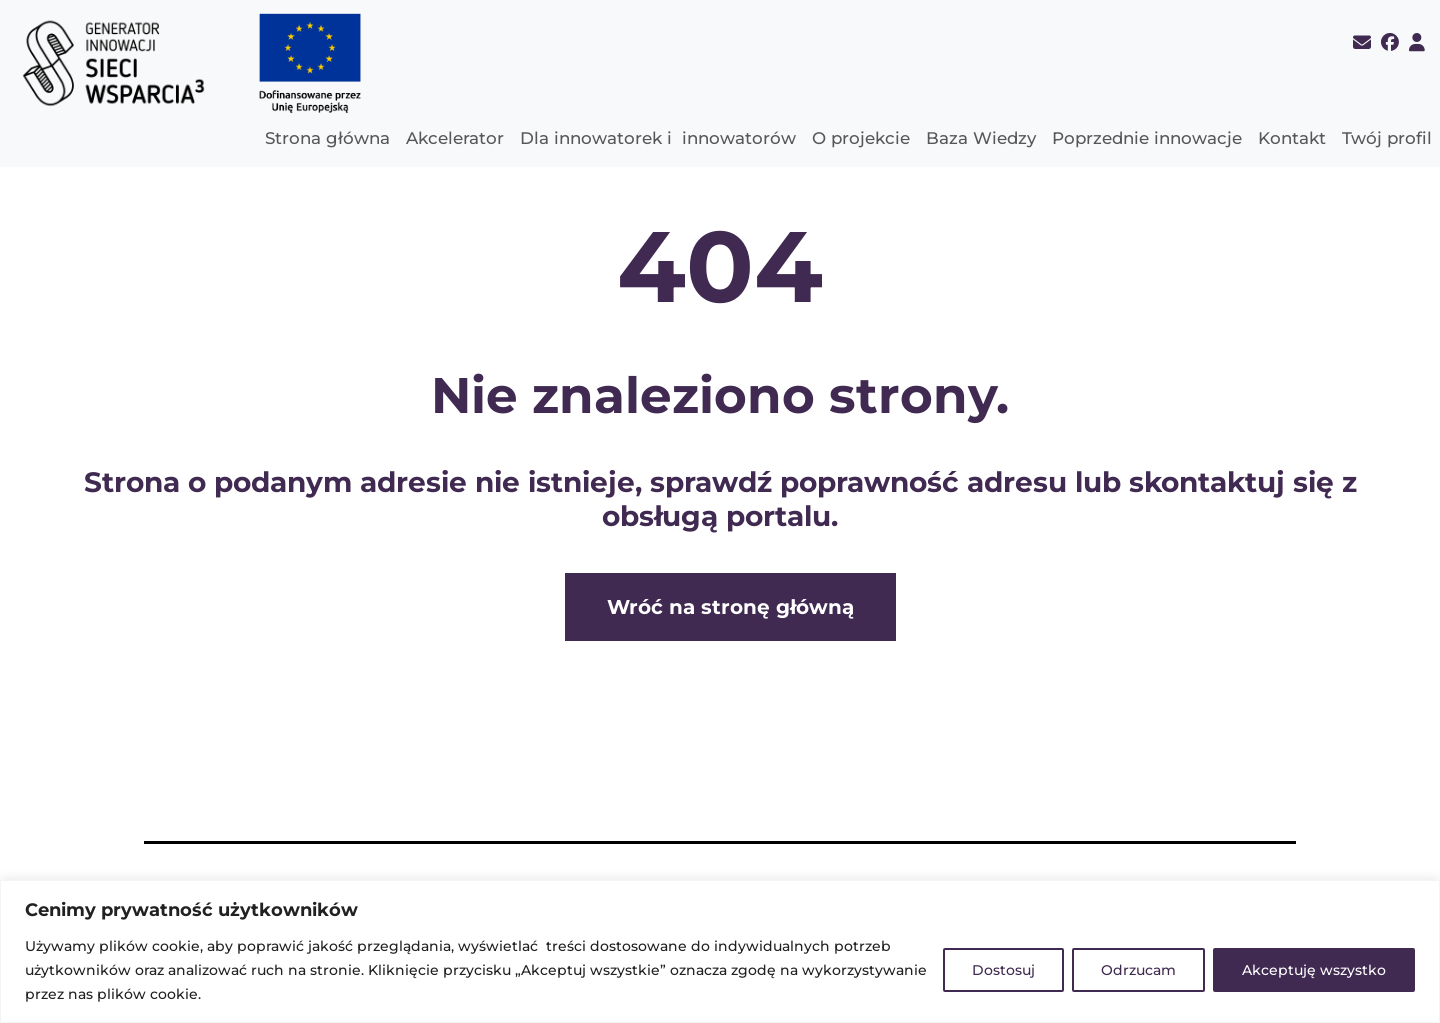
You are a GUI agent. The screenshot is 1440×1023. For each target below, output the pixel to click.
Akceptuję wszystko (1314, 970)
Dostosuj (1003, 970)
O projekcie (861, 138)
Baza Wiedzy (981, 138)
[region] (720, 951)
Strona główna (327, 138)
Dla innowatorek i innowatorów (658, 138)
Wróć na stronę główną (730, 607)
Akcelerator (455, 138)
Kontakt (1292, 138)
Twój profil (1387, 138)
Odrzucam (1138, 970)
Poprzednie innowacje (1147, 138)
